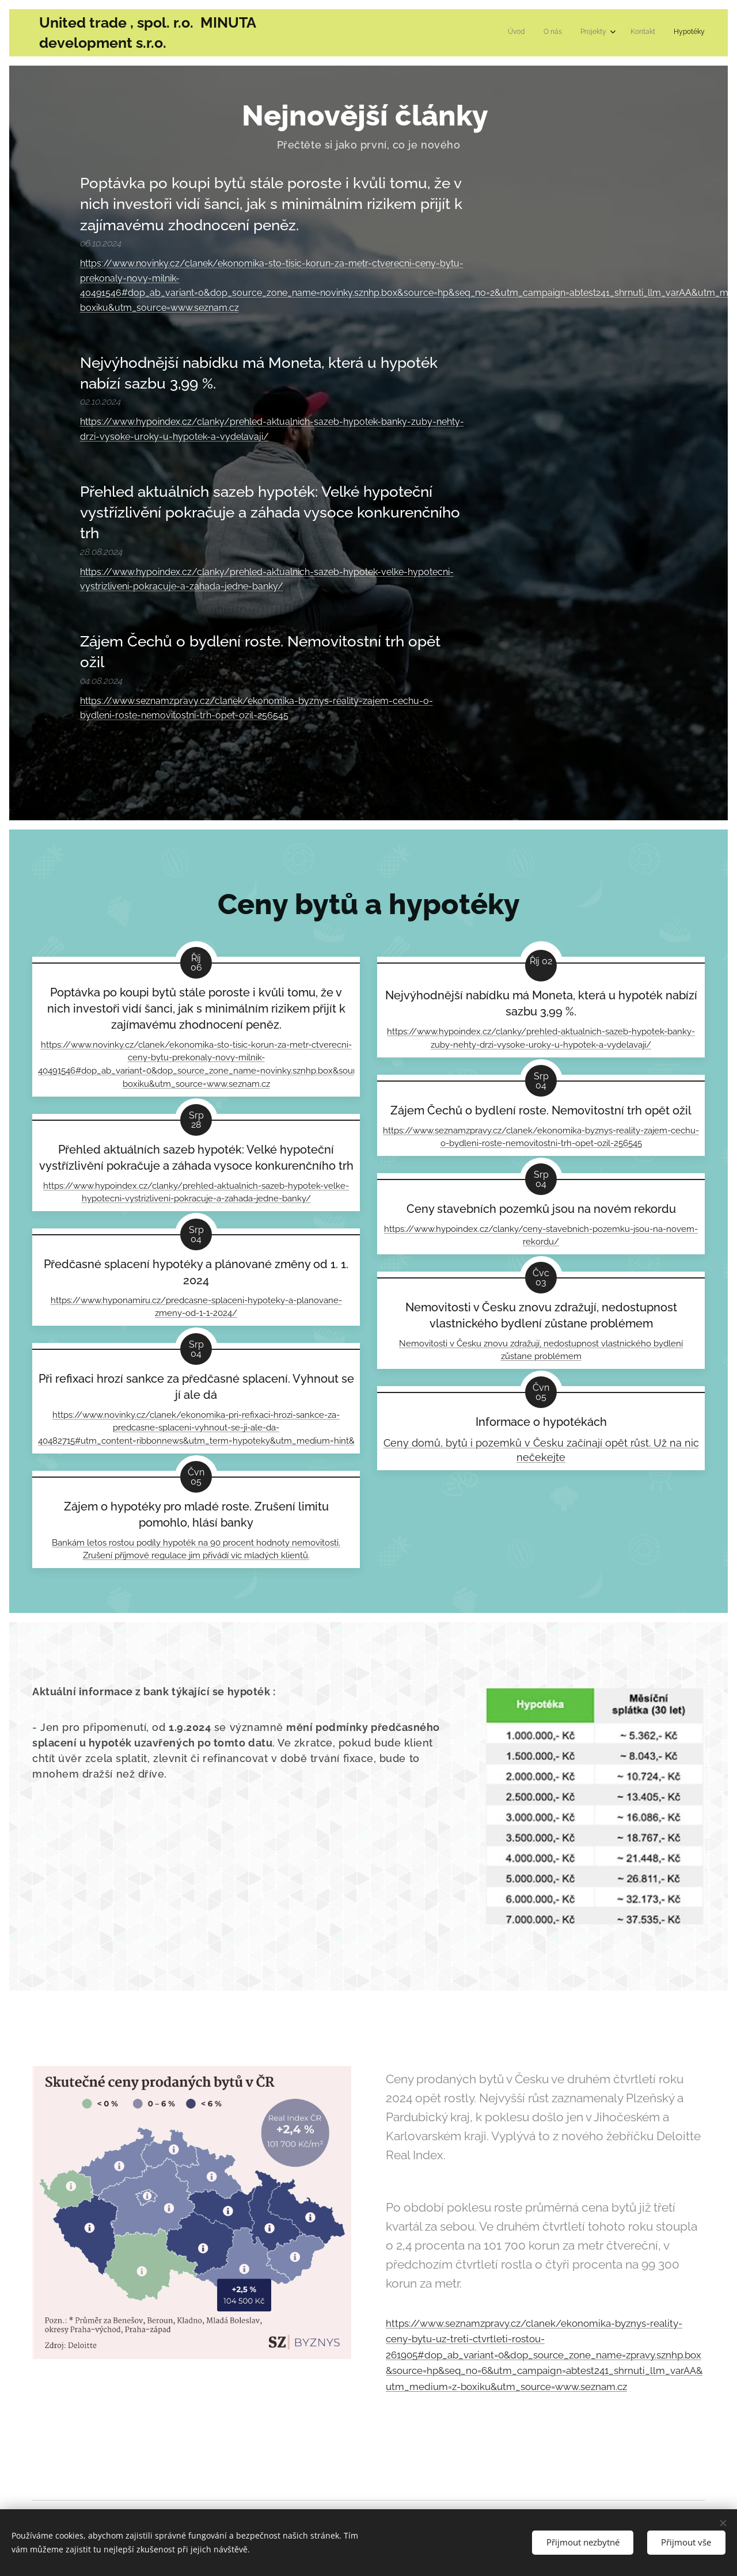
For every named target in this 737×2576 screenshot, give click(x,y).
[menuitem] (628, 32)
